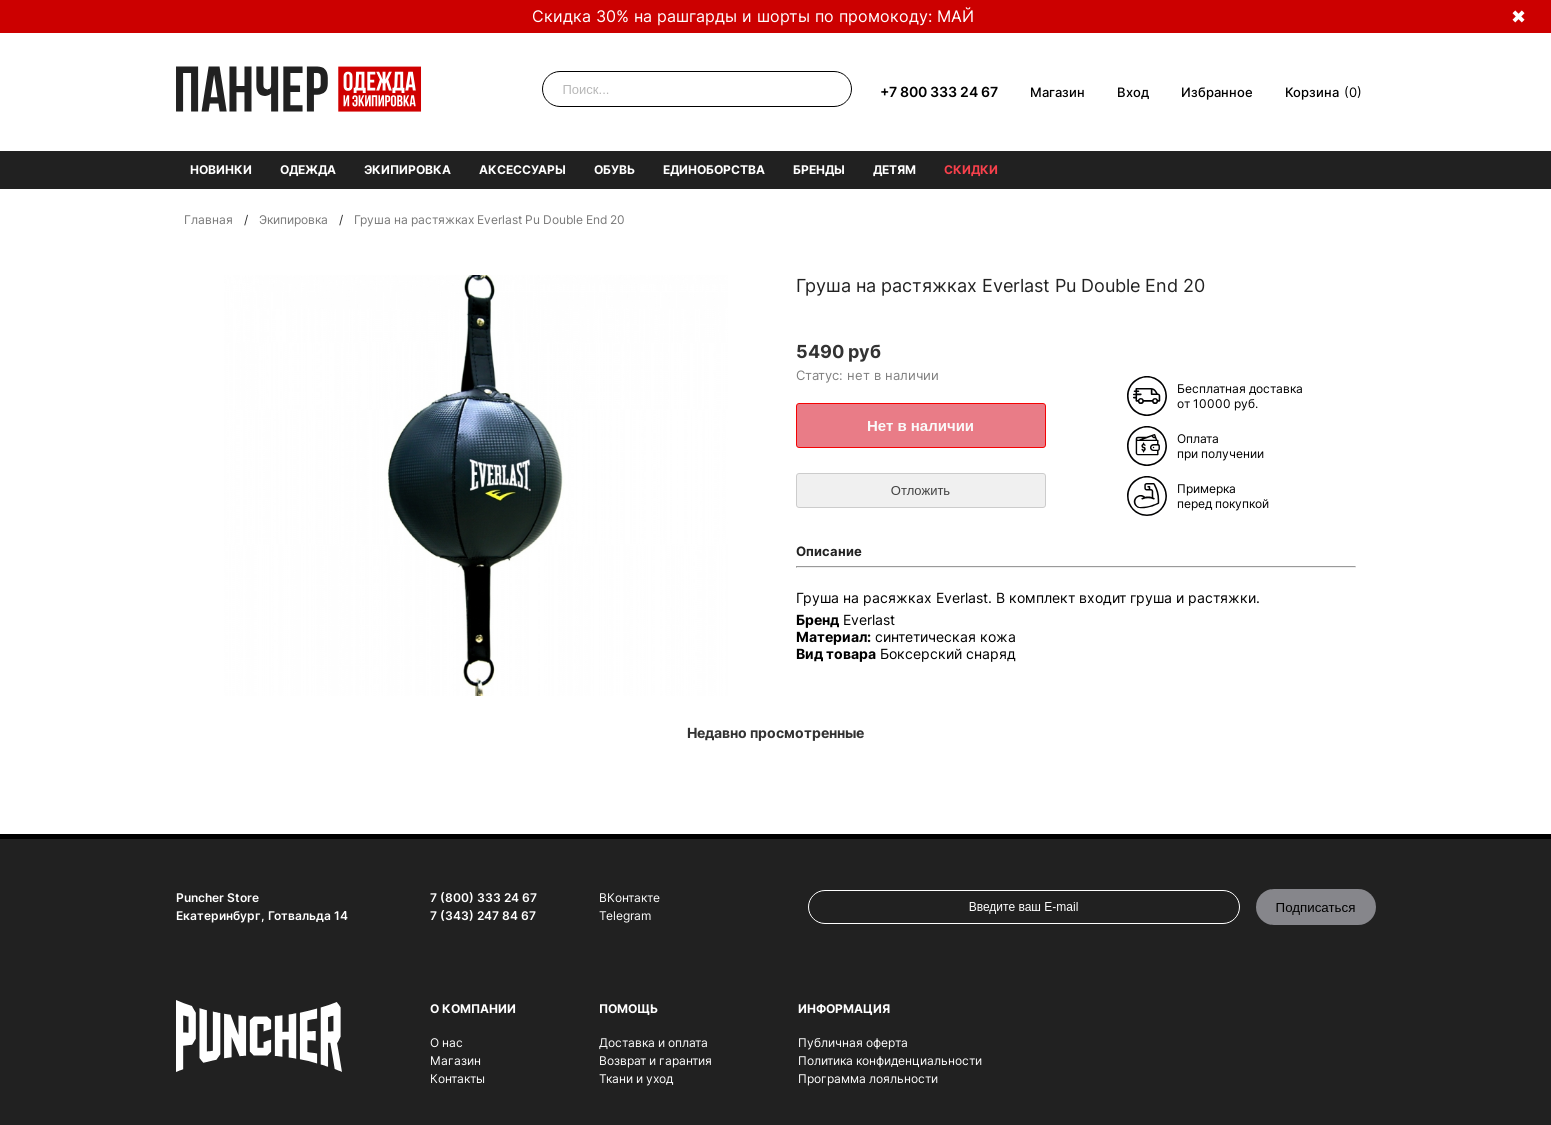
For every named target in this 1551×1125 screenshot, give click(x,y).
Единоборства (714, 169)
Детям (894, 169)
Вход (1133, 92)
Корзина (1312, 92)
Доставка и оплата (653, 1042)
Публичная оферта (853, 1042)
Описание (829, 551)
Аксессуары (522, 169)
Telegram (625, 915)
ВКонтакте (629, 897)
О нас (446, 1042)
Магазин (1057, 92)
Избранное (1217, 92)
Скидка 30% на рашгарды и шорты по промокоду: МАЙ (753, 16)
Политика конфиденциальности (890, 1060)
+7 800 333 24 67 (939, 91)
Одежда (308, 169)
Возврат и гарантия (655, 1060)
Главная (208, 219)
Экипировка (407, 169)
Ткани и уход (636, 1078)
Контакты (457, 1078)
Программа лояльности (868, 1078)
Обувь (614, 169)
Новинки (221, 169)
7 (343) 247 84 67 (483, 915)
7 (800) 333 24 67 (483, 897)
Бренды (819, 169)
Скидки (971, 169)
